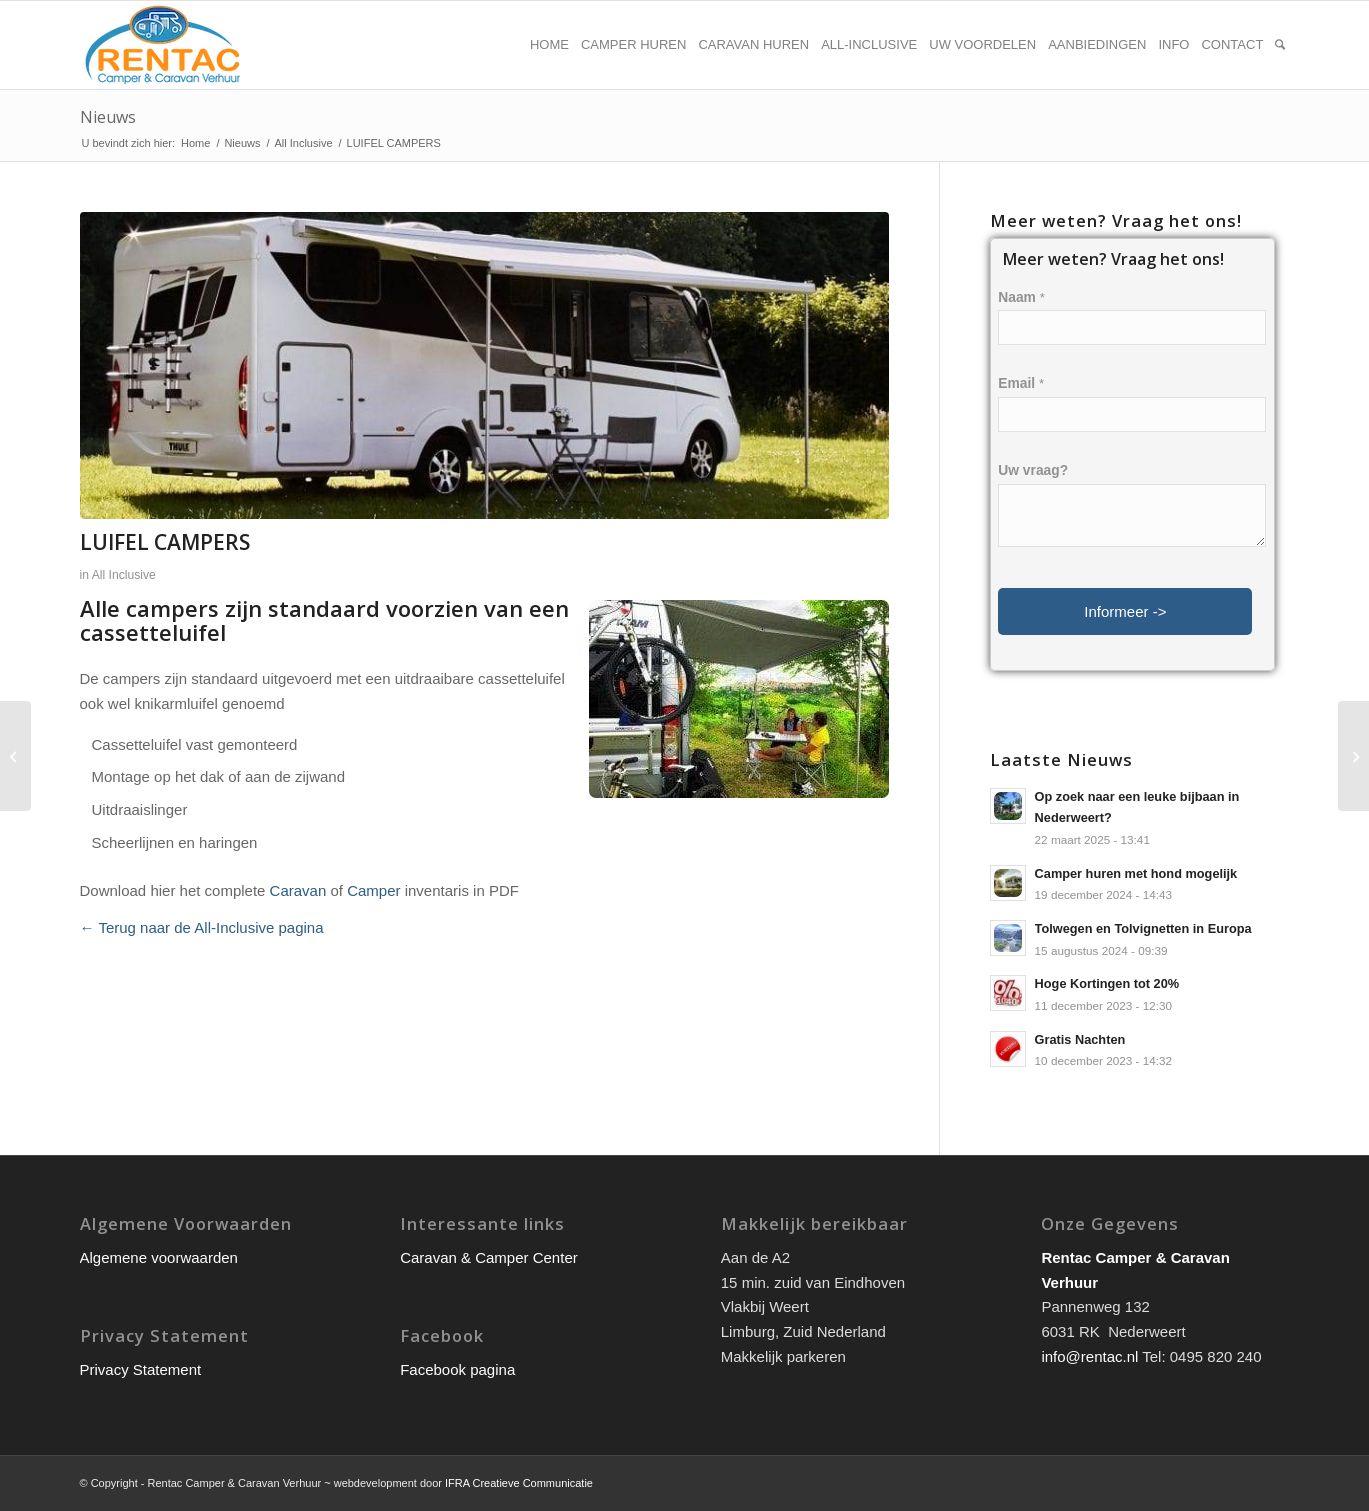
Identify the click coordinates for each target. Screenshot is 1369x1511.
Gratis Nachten (1080, 1039)
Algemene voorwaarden (159, 1257)
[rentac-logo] (162, 45)
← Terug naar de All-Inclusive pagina (202, 927)
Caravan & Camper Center (489, 1257)
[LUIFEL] (1353, 756)
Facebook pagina (457, 1369)
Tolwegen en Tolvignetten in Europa (1143, 928)
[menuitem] (549, 45)
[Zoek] (1280, 45)
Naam (1021, 297)
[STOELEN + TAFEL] (15, 756)
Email (1021, 383)
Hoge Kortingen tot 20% (1107, 983)
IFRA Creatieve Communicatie (519, 1483)
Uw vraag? (1033, 470)
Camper (373, 890)
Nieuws (108, 117)
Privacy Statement (141, 1369)
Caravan (298, 890)
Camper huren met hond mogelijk (1136, 873)
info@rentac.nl (1089, 1356)
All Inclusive (124, 575)
